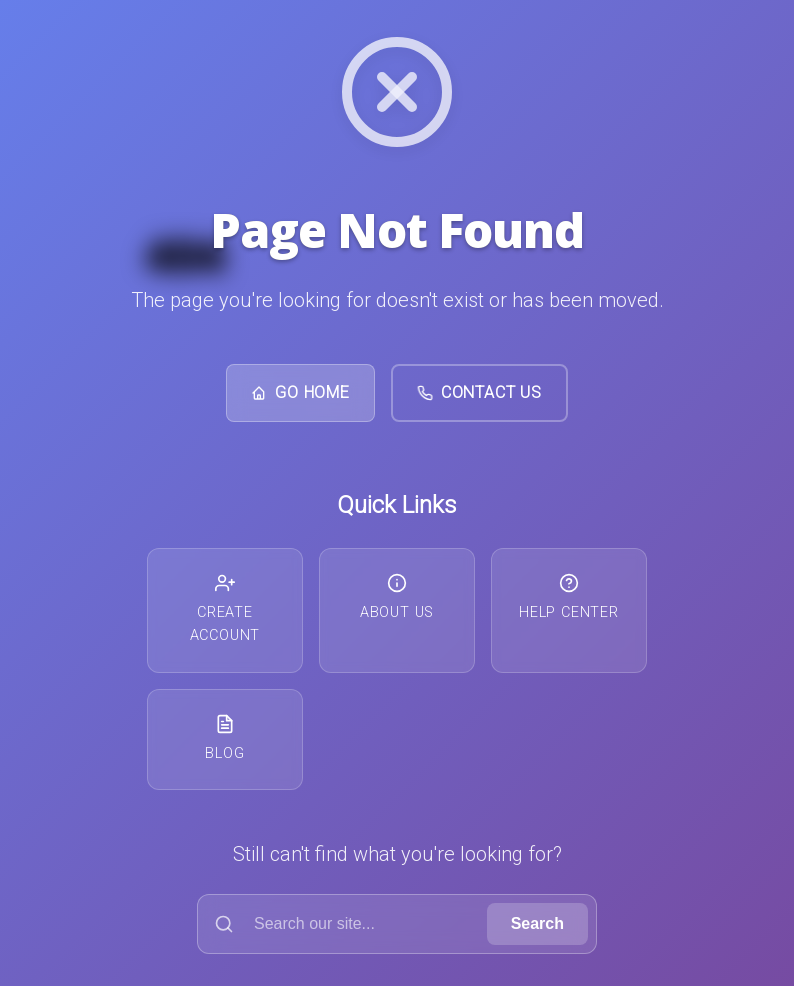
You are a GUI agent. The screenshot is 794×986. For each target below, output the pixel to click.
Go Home (300, 392)
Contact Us (479, 392)
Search (537, 923)
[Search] (346, 924)
